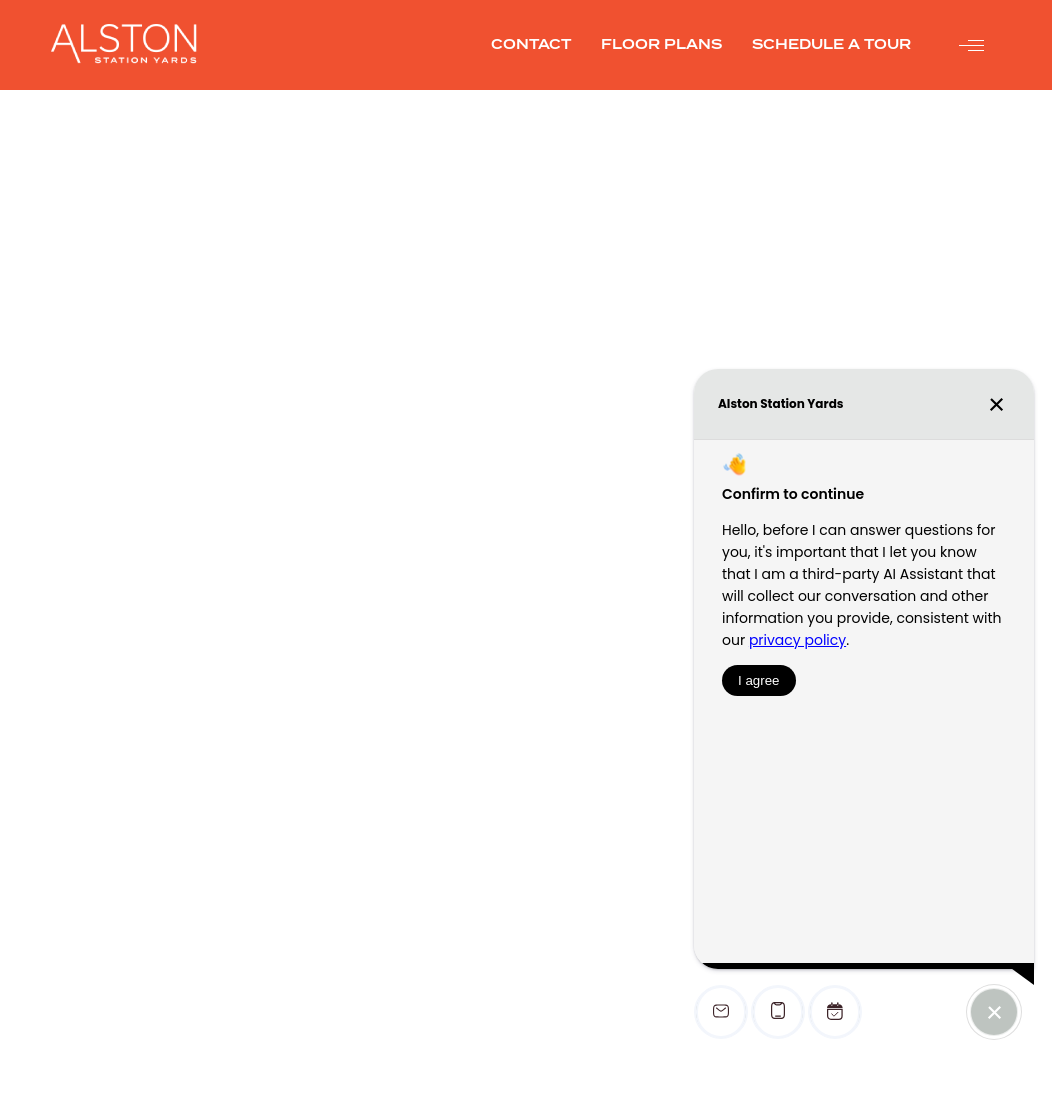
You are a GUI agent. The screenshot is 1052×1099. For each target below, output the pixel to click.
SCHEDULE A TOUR (831, 44)
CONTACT (531, 44)
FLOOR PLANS (661, 44)
